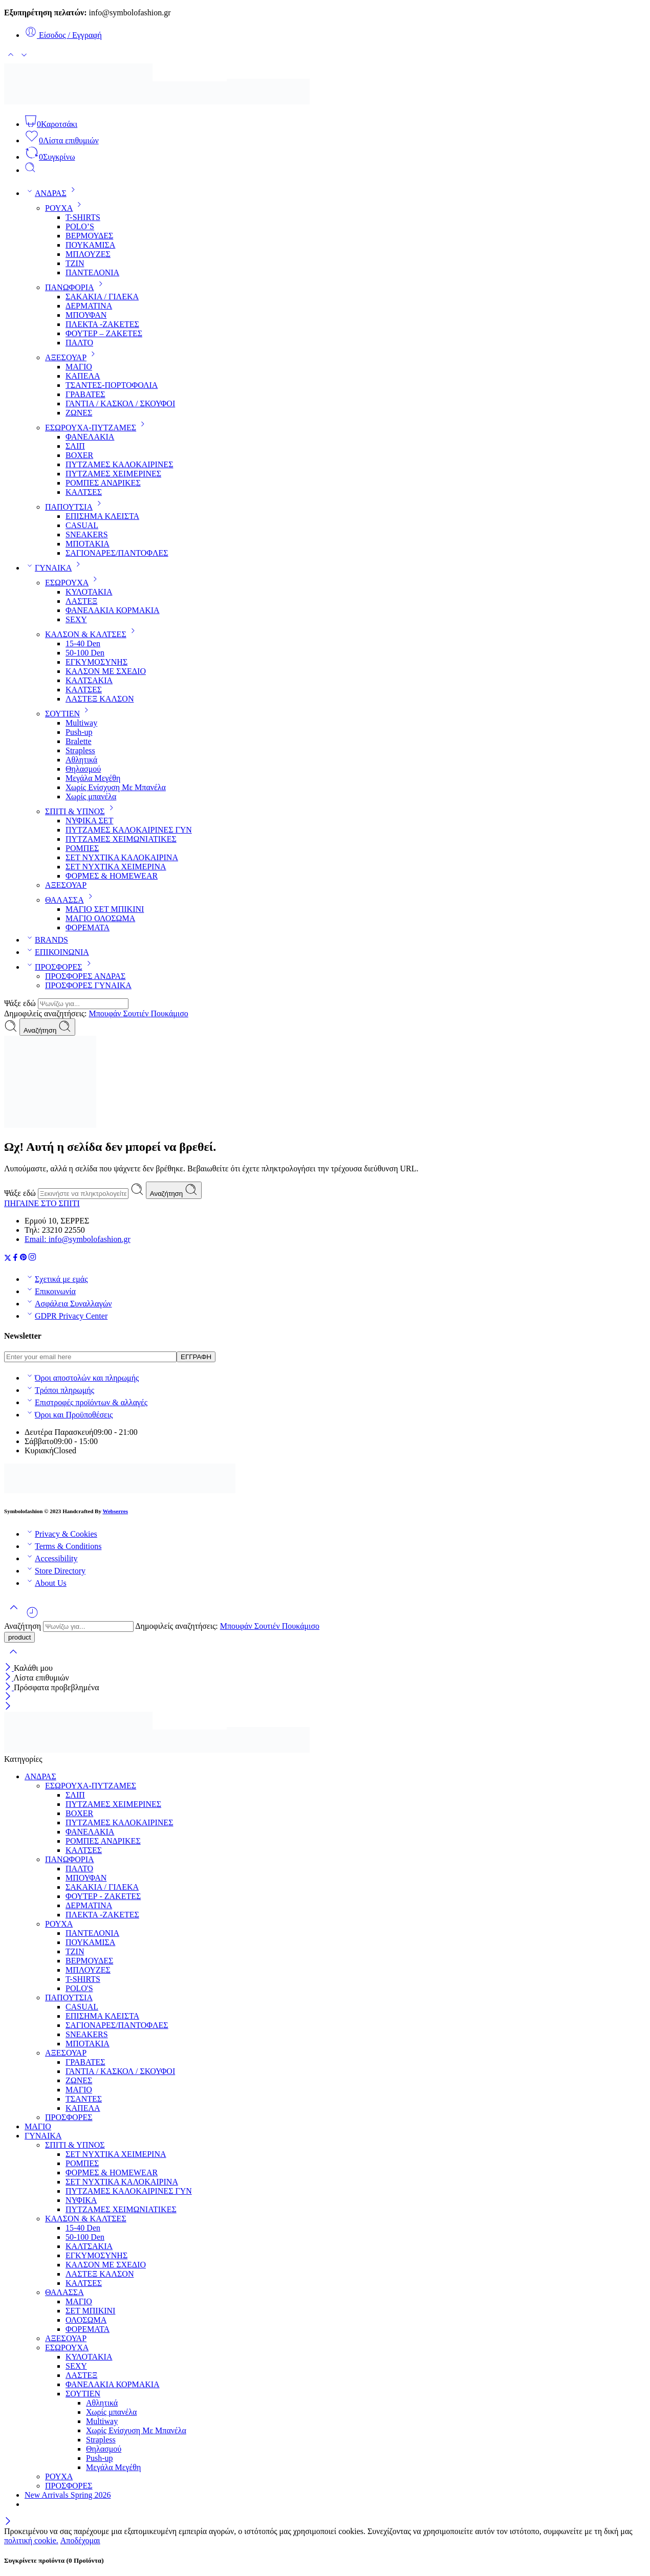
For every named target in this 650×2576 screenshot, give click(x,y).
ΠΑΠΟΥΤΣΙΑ (75, 507)
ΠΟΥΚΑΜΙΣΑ (90, 245)
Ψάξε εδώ (21, 1003)
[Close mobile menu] (8, 1706)
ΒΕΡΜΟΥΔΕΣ (89, 235)
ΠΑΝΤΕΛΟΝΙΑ (92, 272)
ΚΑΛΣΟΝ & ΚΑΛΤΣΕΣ (92, 634)
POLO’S (80, 226)
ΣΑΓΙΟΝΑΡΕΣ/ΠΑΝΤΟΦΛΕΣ (117, 553)
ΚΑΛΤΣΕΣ (84, 492)
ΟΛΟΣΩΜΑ (86, 2320)
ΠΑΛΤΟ (79, 342)
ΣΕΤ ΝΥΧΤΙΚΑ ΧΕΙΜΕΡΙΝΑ (116, 866)
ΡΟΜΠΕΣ (82, 848)
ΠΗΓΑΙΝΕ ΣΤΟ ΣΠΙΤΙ (42, 1203)
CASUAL (82, 525)
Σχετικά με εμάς (56, 1279)
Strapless (80, 750)
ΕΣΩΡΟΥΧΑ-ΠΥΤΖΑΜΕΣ (97, 427)
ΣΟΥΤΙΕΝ (69, 713)
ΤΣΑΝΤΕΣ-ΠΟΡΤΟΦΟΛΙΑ (112, 385)
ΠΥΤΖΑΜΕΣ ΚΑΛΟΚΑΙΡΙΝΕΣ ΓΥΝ (129, 829)
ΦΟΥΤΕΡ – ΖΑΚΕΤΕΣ (104, 333)
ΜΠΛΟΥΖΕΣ (88, 254)
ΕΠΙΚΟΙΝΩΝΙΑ (57, 952)
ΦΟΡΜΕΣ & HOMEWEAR (112, 875)
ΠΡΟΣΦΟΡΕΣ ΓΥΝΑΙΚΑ (88, 985)
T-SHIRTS (83, 217)
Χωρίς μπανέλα (91, 796)
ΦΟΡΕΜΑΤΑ (88, 927)
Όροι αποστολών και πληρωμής (82, 1377)
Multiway (81, 722)
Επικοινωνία (50, 1291)
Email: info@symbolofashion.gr (78, 1239)
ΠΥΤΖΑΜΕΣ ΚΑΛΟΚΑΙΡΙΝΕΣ (119, 464)
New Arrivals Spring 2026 (68, 2495)
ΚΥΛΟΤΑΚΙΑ (89, 591)
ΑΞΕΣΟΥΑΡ (72, 357)
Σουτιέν (137, 1013)
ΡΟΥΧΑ (65, 208)
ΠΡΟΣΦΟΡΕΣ (60, 967)
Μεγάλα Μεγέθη (93, 778)
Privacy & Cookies (61, 1534)
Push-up (79, 732)
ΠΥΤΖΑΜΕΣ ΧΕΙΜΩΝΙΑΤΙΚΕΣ (121, 839)
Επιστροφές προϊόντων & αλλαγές (86, 1402)
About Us (46, 1583)
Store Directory (55, 1570)
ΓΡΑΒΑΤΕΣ (85, 394)
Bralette (79, 741)
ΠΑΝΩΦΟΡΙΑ (76, 287)
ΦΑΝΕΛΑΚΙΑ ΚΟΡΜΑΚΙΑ (113, 610)
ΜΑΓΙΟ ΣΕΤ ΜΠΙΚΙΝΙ (105, 909)
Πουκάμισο (169, 1013)
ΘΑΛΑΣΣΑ (71, 900)
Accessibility (51, 1558)
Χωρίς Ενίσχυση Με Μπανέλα (116, 787)
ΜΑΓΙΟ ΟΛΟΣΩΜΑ (100, 918)
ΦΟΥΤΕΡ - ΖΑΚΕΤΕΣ (103, 1896)
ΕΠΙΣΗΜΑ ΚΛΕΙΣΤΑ (102, 516)
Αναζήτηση (47, 1027)
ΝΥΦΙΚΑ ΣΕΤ (89, 820)
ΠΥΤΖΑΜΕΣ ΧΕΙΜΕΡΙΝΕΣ (113, 473)
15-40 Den (83, 643)
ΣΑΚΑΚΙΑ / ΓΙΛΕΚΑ (102, 296)
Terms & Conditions (63, 1546)
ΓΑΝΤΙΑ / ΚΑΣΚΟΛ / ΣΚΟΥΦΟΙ (120, 403)
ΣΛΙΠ (75, 446)
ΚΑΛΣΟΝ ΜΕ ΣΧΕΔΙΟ (106, 671)
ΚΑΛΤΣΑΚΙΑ (89, 680)
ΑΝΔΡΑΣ (52, 193)
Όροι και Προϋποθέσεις (69, 1414)
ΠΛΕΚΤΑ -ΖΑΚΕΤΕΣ (102, 324)
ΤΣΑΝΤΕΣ (84, 2098)
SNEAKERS (87, 534)
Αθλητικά (81, 759)
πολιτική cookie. (31, 2540)
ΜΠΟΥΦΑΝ (86, 315)
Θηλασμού (83, 769)
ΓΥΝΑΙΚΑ (54, 567)
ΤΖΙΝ (75, 263)
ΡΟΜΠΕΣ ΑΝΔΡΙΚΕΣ (103, 482)
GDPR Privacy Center (66, 1316)
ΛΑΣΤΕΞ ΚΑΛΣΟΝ (100, 698)
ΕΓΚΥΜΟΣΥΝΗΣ (96, 662)
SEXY (76, 619)
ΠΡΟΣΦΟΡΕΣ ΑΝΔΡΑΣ (85, 976)
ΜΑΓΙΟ (79, 366)
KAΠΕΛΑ (83, 376)
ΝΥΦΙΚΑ (81, 2200)
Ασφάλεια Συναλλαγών (68, 1303)
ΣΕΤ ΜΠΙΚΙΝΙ (90, 2310)
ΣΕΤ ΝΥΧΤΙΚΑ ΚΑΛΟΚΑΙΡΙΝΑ (122, 857)
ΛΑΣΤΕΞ (81, 601)
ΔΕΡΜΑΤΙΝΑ (89, 305)
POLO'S (79, 1988)
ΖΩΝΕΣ (79, 412)
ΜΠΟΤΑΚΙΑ (88, 543)
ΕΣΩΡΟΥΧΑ (73, 582)
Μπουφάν (106, 1013)
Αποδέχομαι (80, 2540)
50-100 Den (85, 652)
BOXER (79, 455)
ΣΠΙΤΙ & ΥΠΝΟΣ (81, 811)
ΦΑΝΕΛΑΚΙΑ (90, 436)
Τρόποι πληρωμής (59, 1390)
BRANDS (46, 939)
